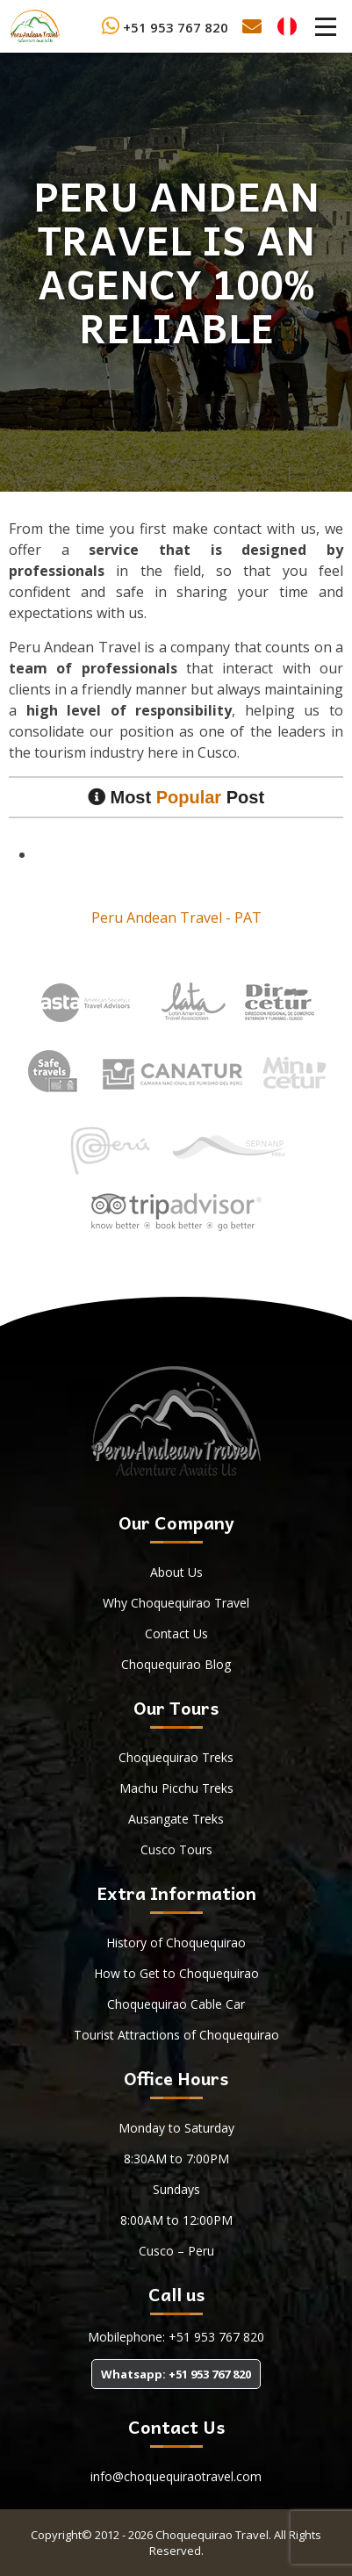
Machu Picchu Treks (176, 1788)
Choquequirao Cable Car (176, 2004)
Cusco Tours (176, 1849)
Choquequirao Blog (176, 1664)
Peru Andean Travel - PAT (176, 917)
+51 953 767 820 (165, 27)
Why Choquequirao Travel (176, 1602)
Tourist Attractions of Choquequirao (176, 2034)
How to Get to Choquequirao (176, 1973)
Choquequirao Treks (176, 1757)
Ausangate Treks (176, 1818)
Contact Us (176, 1633)
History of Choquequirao (176, 1942)
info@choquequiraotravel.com (176, 2476)
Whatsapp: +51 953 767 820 (176, 2374)
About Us (176, 1572)
